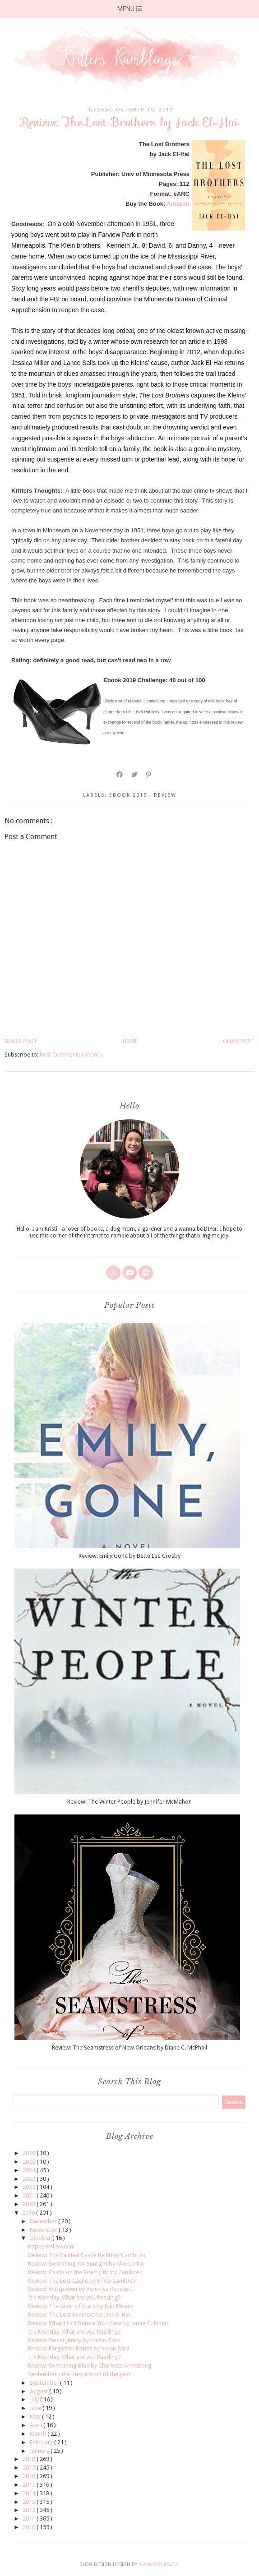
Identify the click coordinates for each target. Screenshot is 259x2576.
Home (130, 1041)
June (36, 2408)
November (44, 2229)
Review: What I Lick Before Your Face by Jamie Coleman (99, 2323)
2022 (30, 2187)
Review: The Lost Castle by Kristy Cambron (82, 2280)
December (44, 2221)
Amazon (178, 203)
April (36, 2425)
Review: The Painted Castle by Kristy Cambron (86, 2255)
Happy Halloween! (51, 2246)
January (40, 2450)
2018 (30, 2459)
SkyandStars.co (158, 2564)
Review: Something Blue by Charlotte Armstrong (90, 2365)
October (40, 2237)
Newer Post (21, 1041)
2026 (30, 2153)
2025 (30, 2161)
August (39, 2391)
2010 (30, 2527)
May (36, 2416)
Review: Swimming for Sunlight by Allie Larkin (86, 2263)
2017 (30, 2467)
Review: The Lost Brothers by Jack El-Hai (79, 2314)
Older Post (238, 1041)
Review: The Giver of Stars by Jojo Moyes (80, 2306)
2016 (30, 2476)
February (42, 2442)
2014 (30, 2493)
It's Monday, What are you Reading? (74, 2297)
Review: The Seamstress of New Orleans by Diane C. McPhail (129, 2047)
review (165, 795)
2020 (30, 2204)
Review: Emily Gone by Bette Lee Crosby (129, 1555)
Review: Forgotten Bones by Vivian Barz (78, 2348)
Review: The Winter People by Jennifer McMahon (129, 1801)
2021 (30, 2195)
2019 (29, 2212)
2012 (30, 2510)
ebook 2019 (129, 795)
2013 (30, 2501)
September (45, 2382)
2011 (30, 2518)
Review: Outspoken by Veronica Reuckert (80, 2288)
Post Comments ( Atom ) (71, 1054)
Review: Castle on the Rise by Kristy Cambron (85, 2272)
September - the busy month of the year (79, 2374)
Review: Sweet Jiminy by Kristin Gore (74, 2340)
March (38, 2433)
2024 (30, 2170)
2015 (30, 2484)
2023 (30, 2178)
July (35, 2399)
